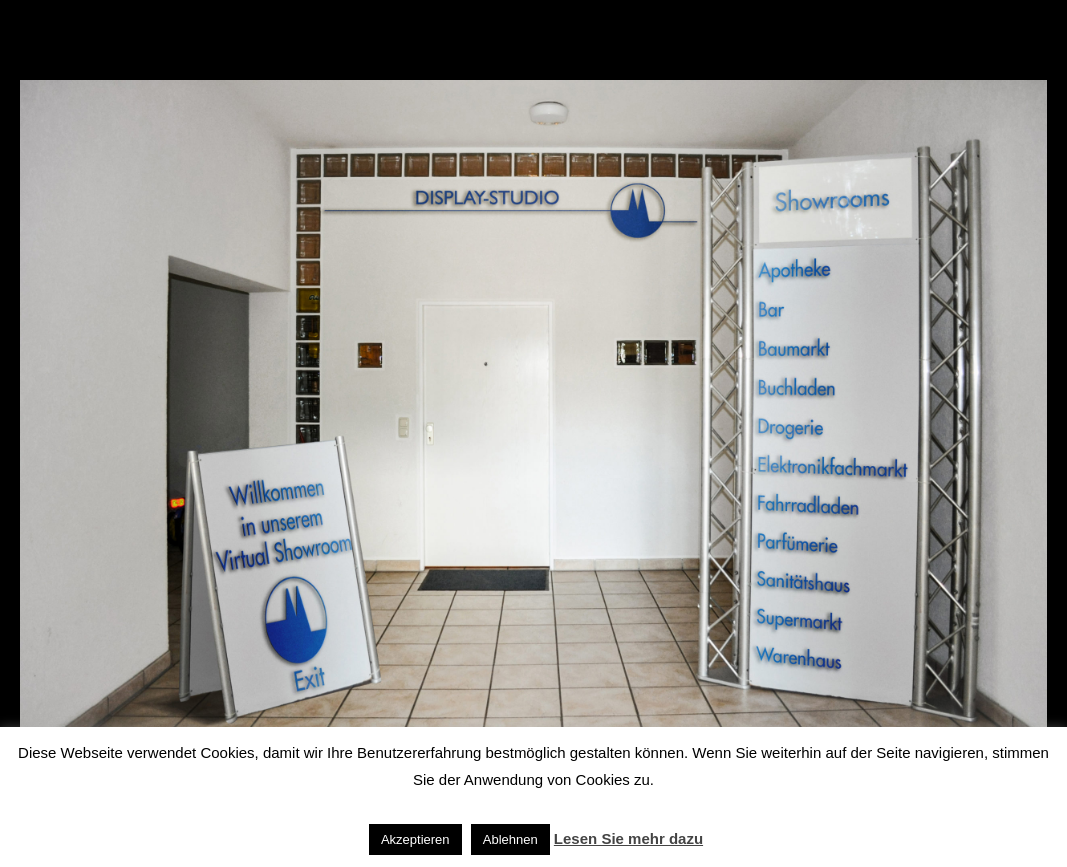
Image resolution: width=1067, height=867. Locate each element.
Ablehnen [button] (510, 839)
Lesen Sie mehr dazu (628, 838)
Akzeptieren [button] (415, 839)
